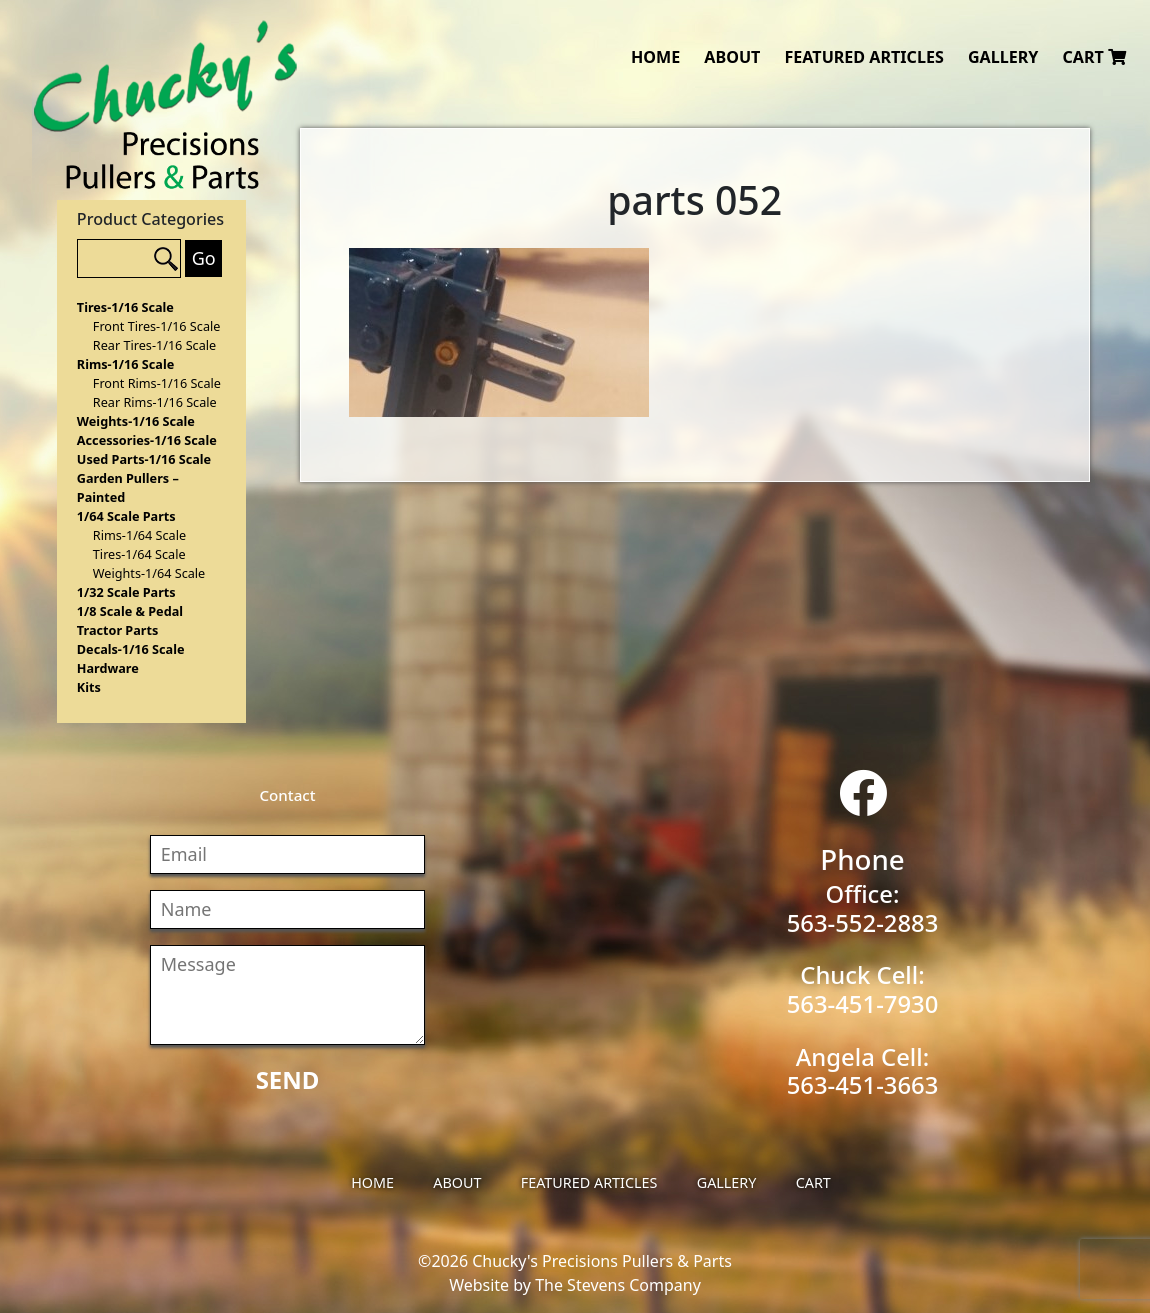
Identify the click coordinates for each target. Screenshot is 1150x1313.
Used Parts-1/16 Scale (144, 459)
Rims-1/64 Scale (139, 535)
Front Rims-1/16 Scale (157, 383)
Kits (89, 687)
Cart (1094, 57)
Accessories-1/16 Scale (147, 440)
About (732, 57)
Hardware (108, 668)
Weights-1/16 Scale (136, 421)
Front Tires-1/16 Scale (157, 326)
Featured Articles (863, 57)
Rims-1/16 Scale (125, 364)
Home (655, 57)
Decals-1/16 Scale (131, 649)
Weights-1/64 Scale (149, 573)
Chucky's (165, 105)
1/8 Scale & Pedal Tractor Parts (130, 620)
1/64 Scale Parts (126, 516)
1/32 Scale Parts (126, 592)
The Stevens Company (618, 1285)
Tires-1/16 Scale (125, 307)
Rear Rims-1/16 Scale (155, 402)
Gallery (1003, 57)
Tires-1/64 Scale (139, 554)
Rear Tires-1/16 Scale (154, 345)
